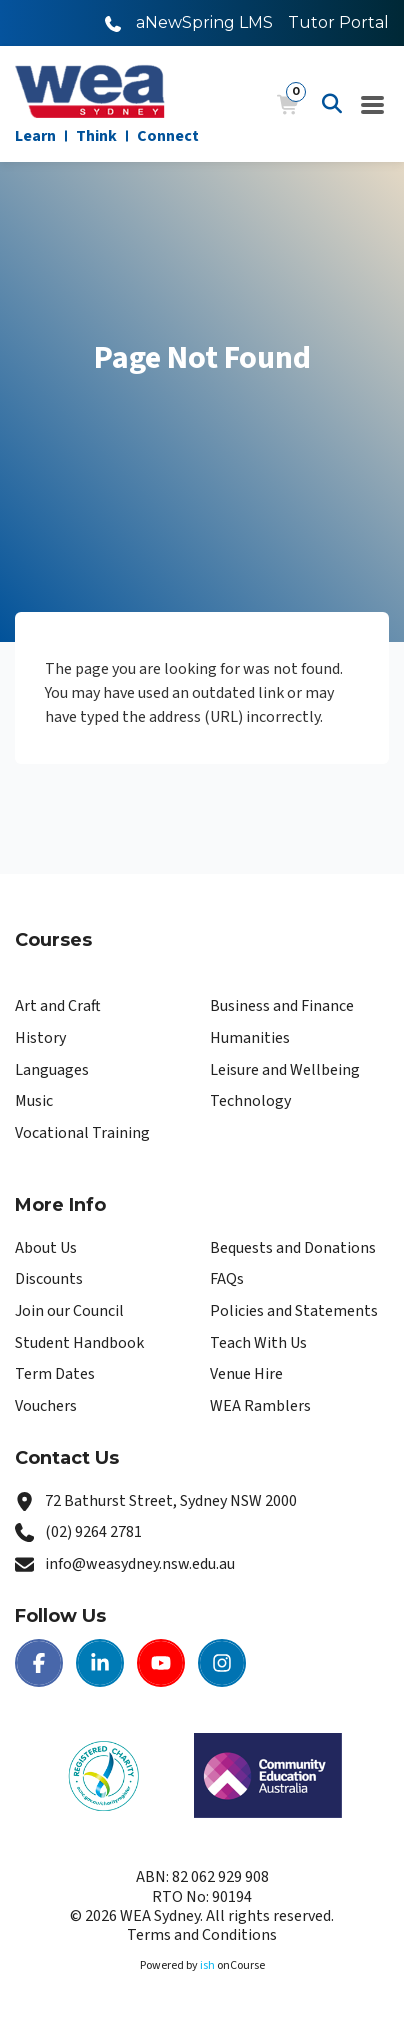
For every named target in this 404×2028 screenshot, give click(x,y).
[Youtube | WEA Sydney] (161, 1663)
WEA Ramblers (260, 1406)
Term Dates (55, 1374)
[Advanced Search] (332, 104)
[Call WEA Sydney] (113, 22)
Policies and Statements (294, 1311)
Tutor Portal (338, 22)
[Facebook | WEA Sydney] (39, 1663)
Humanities (250, 1038)
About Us (46, 1248)
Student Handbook (79, 1343)
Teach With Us (258, 1343)
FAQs (227, 1279)
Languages (52, 1070)
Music (34, 1101)
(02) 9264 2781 (93, 1532)
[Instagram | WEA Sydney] (222, 1663)
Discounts (49, 1279)
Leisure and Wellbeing (285, 1070)
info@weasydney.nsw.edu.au (140, 1564)
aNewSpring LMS (204, 22)
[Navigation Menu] (373, 104)
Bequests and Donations (293, 1248)
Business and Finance (282, 1006)
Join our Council (69, 1311)
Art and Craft (58, 1006)
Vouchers (46, 1406)
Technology (250, 1101)
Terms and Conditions (202, 1935)
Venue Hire (246, 1374)
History (40, 1038)
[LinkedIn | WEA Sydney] (100, 1663)
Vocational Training (82, 1133)
